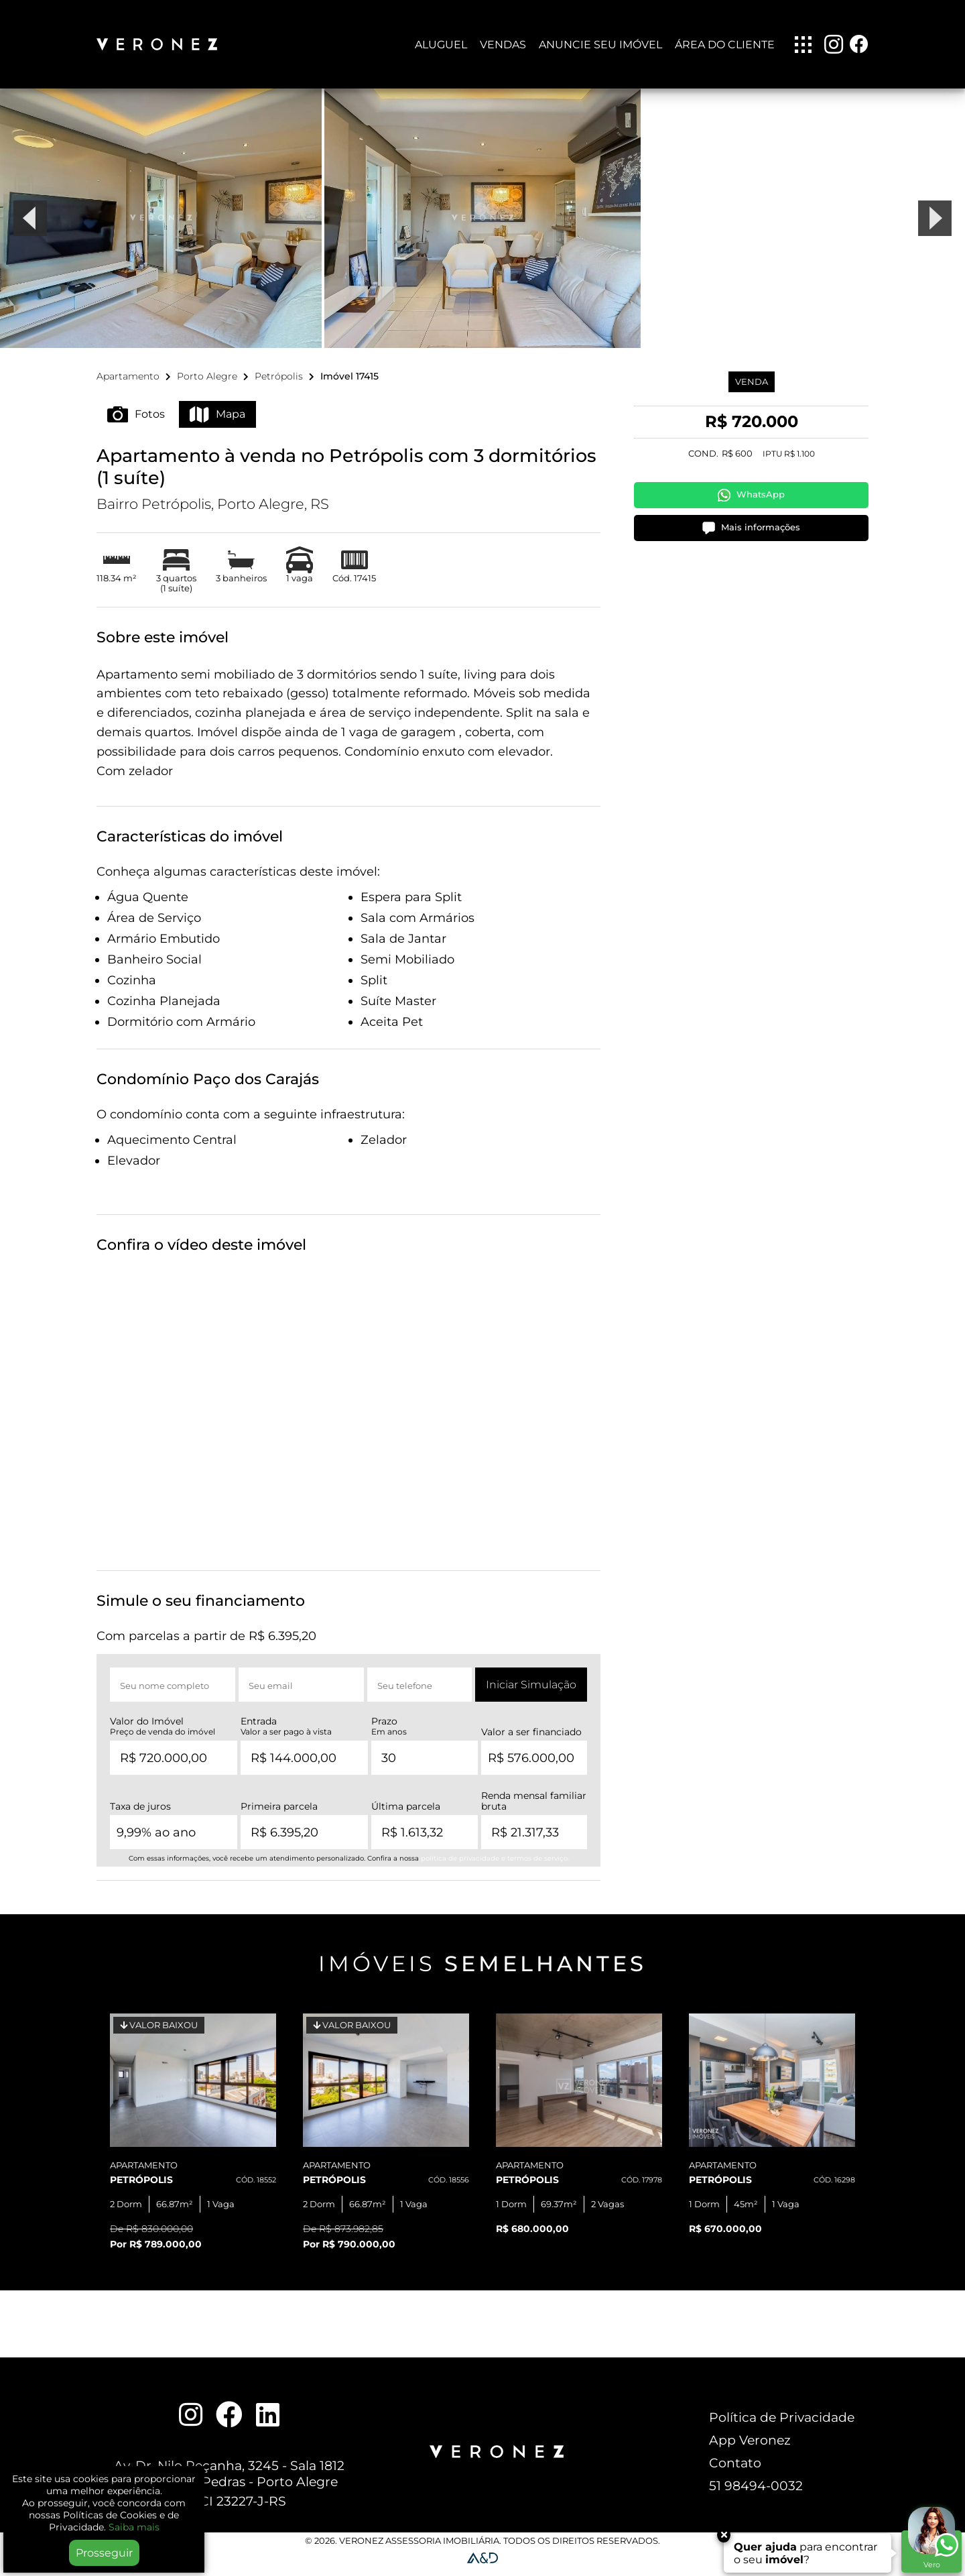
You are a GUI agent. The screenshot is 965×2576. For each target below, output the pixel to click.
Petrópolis (279, 383)
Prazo (389, 1734)
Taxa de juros (140, 1814)
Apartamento (127, 383)
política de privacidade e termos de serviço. (495, 1866)
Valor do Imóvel (162, 1734)
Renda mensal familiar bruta (533, 1809)
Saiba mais (134, 2527)
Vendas (503, 44)
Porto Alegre (207, 383)
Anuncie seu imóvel (600, 44)
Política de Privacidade (781, 2424)
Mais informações (751, 535)
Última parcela (405, 1814)
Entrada (286, 1734)
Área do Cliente (725, 44)
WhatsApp (751, 502)
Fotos (136, 422)
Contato (735, 2470)
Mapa (217, 422)
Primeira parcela (279, 1814)
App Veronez (750, 2447)
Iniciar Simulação (531, 1692)
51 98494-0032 (756, 2493)
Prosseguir (104, 2552)
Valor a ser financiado (531, 1739)
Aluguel (441, 44)
